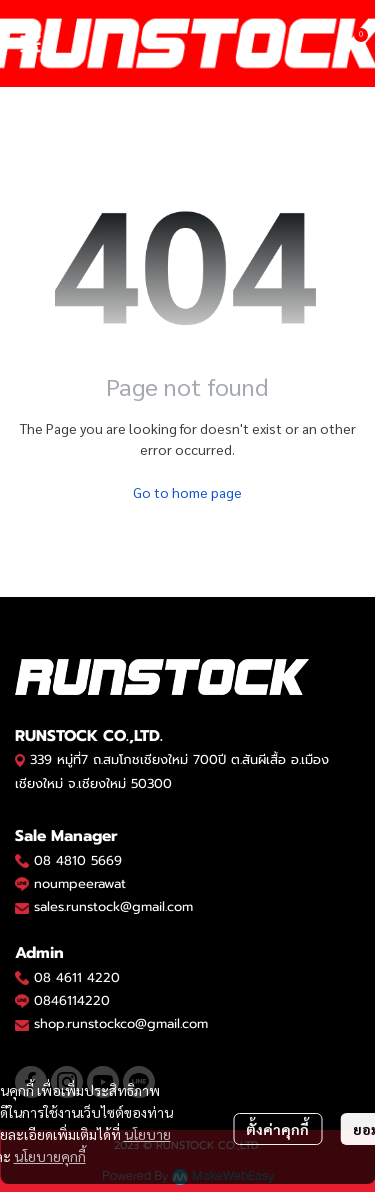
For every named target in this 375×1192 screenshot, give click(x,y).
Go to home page (187, 492)
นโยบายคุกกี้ (50, 1156)
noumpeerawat (80, 883)
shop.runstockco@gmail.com (121, 1023)
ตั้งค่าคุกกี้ (277, 1129)
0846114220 (72, 1000)
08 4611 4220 (77, 977)
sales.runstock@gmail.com (113, 906)
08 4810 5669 (78, 860)
